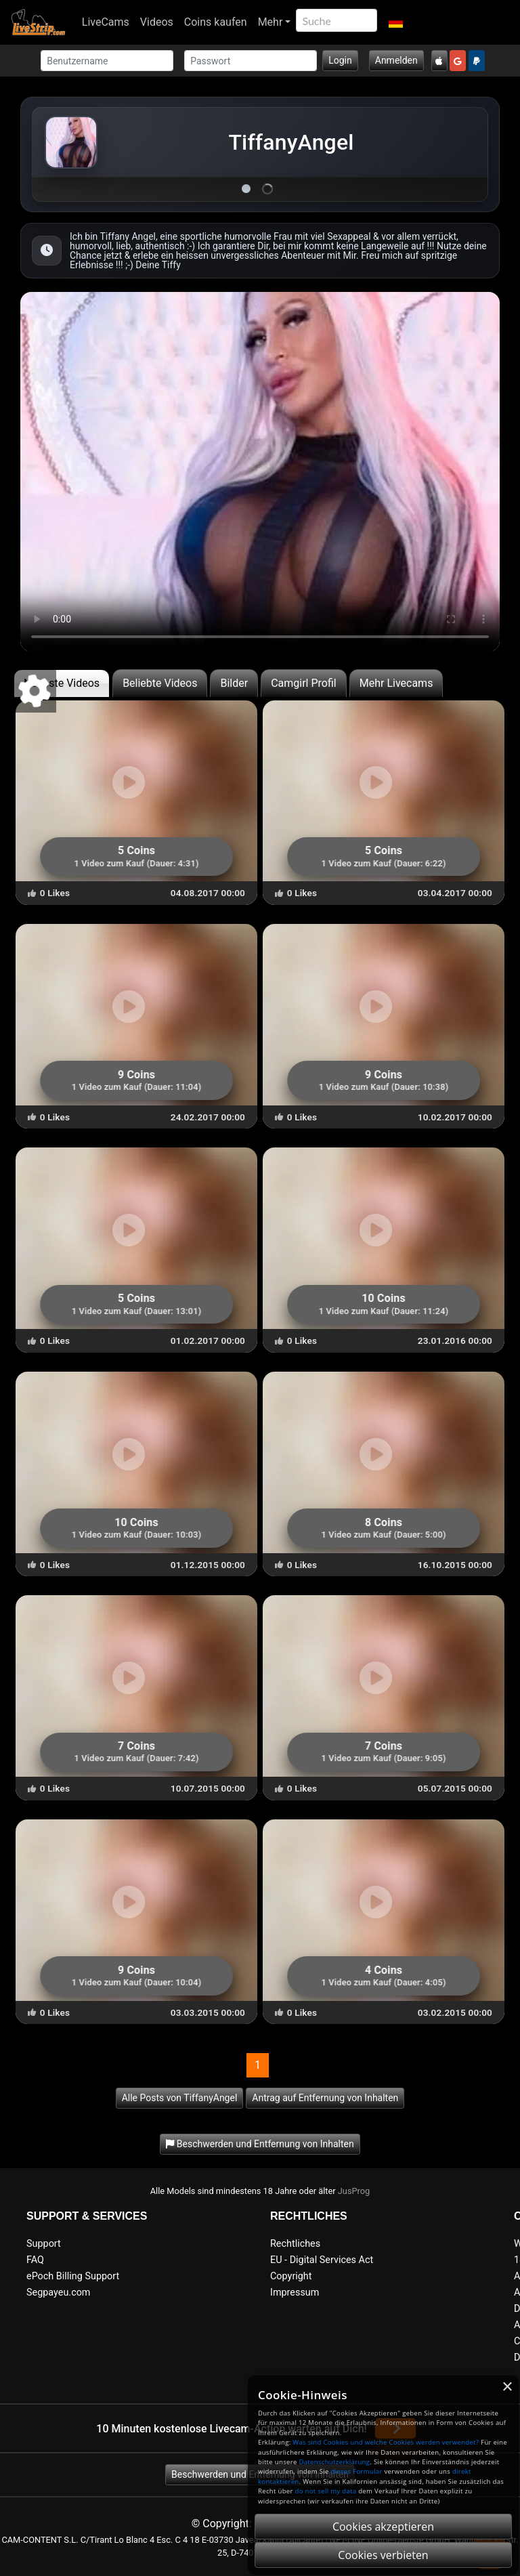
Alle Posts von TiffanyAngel (180, 2097)
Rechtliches (295, 2244)
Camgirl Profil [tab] (304, 683)
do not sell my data (326, 2491)
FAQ (35, 2260)
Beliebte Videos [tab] (160, 683)
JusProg (354, 2191)
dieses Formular (356, 2471)
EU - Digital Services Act (321, 2260)
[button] (395, 22)
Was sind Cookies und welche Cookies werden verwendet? (385, 2442)
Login (340, 60)
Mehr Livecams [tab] (396, 683)
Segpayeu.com (58, 2292)
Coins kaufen (215, 22)
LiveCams (105, 22)
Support (43, 2244)
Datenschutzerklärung (334, 2461)
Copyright (290, 2276)
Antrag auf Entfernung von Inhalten (325, 2097)
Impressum (294, 2292)
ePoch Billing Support (72, 2276)
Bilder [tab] (234, 683)
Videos (156, 22)
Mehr (270, 22)
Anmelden (396, 60)
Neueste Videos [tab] (62, 683)
